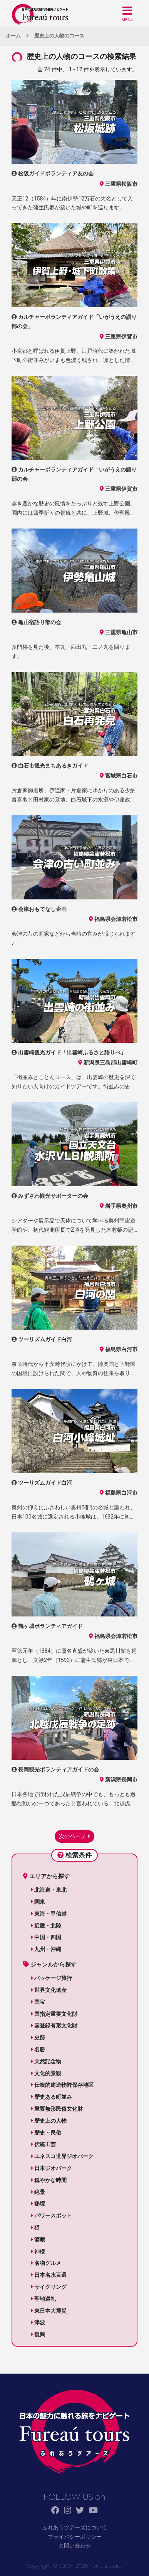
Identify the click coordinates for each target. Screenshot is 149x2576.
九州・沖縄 (46, 1949)
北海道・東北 (49, 1890)
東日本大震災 (49, 2311)
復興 (38, 2334)
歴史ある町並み (51, 2097)
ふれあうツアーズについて (74, 2527)
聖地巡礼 (43, 2299)
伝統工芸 (43, 2144)
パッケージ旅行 (51, 1978)
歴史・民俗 (46, 2133)
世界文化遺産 (49, 1990)
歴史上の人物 (49, 2121)
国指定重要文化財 (54, 2014)
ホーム (13, 36)
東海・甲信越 (49, 1914)
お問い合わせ (75, 2545)
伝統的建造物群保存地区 (62, 2085)
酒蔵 (38, 2239)
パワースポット (51, 2215)
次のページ (74, 1836)
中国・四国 (46, 1937)
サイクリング (49, 2287)
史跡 (38, 2037)
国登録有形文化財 (54, 2025)
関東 (38, 1902)
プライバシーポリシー (75, 2537)
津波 (38, 2322)
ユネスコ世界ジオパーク (62, 2156)
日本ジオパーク (51, 2168)
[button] (127, 14)
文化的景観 (46, 2073)
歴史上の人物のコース (59, 36)
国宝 (38, 2002)
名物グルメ (46, 2263)
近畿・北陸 (46, 1926)
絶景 (38, 2192)
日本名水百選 (49, 2275)
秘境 (38, 2204)
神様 (38, 2251)
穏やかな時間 (49, 2180)
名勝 (38, 2049)
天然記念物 (46, 2061)
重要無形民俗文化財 (57, 2109)
